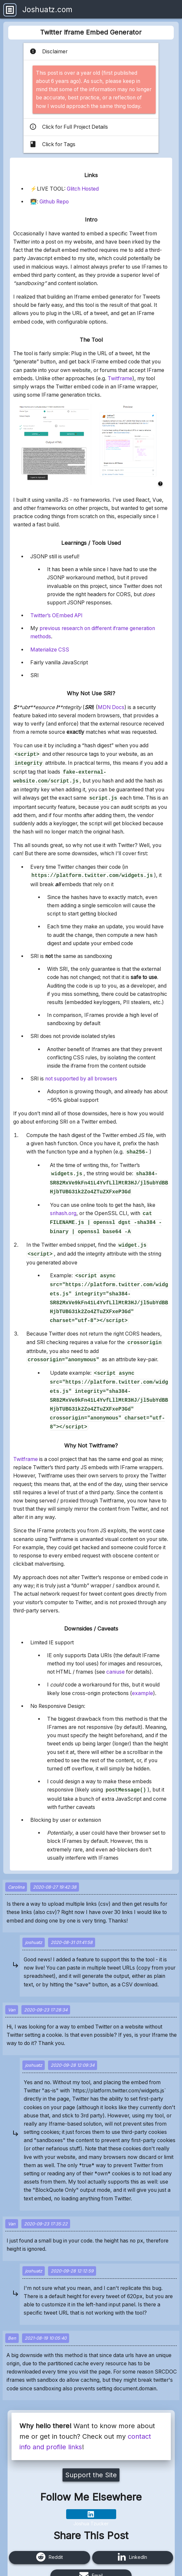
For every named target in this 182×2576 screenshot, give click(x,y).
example (142, 1673)
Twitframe (120, 378)
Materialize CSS (49, 650)
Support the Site (91, 2454)
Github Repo (54, 202)
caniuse (115, 1652)
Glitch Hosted (83, 189)
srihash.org (63, 1207)
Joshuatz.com (47, 9)
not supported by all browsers (81, 1075)
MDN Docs (111, 707)
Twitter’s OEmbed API (56, 615)
